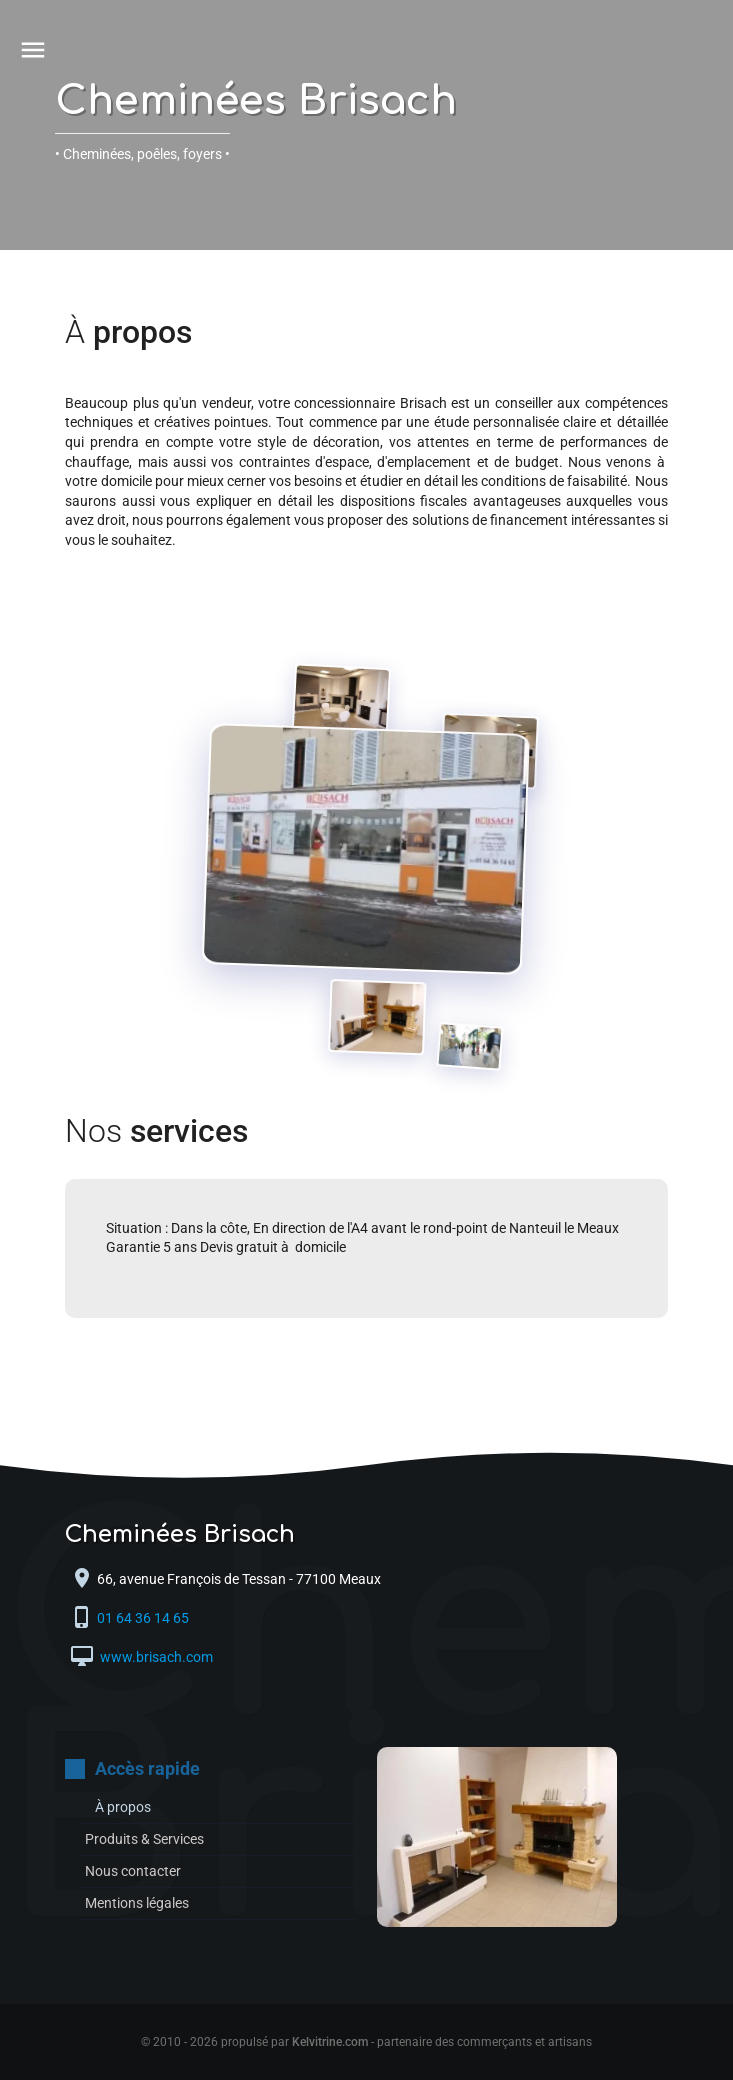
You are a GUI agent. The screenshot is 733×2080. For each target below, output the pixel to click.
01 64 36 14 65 (144, 1618)
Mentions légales (137, 1903)
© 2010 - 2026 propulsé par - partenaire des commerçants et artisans (366, 2042)
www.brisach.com (155, 1657)
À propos (123, 1807)
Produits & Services (144, 1839)
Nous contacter (133, 1871)
